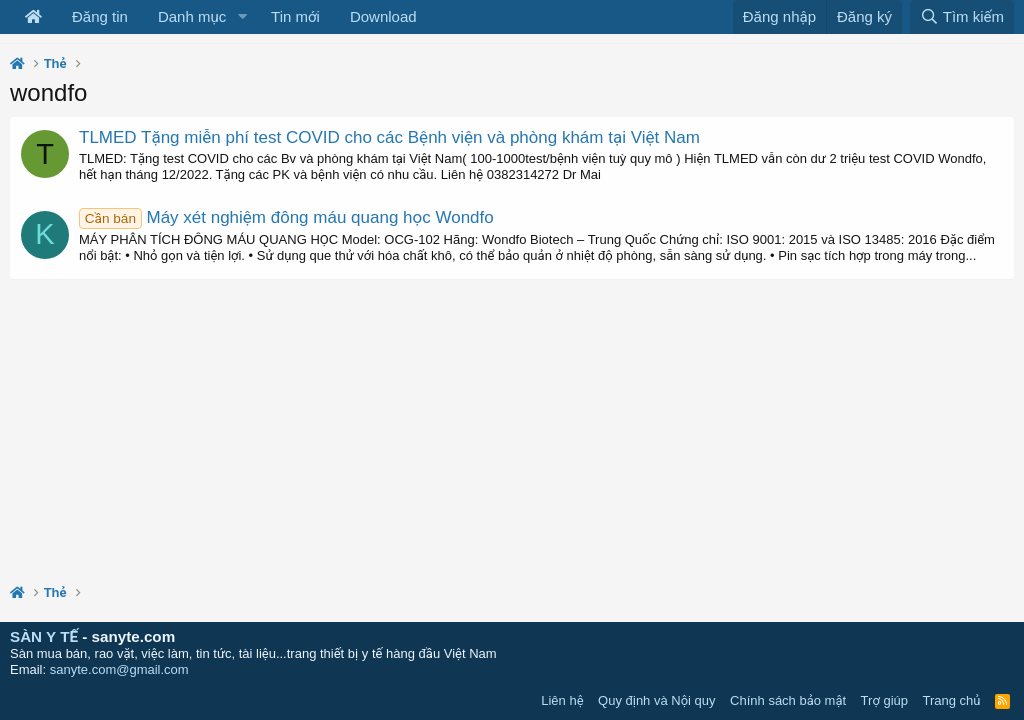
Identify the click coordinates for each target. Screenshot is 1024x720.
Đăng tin (100, 16)
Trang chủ (952, 700)
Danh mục (192, 16)
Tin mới (295, 16)
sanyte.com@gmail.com (119, 669)
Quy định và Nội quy (657, 700)
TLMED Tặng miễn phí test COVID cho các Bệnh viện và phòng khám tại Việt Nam (389, 137)
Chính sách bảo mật (788, 700)
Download (383, 16)
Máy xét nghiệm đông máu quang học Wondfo (286, 217)
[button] (242, 17)
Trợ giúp (884, 700)
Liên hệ (562, 700)
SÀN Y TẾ (44, 636)
